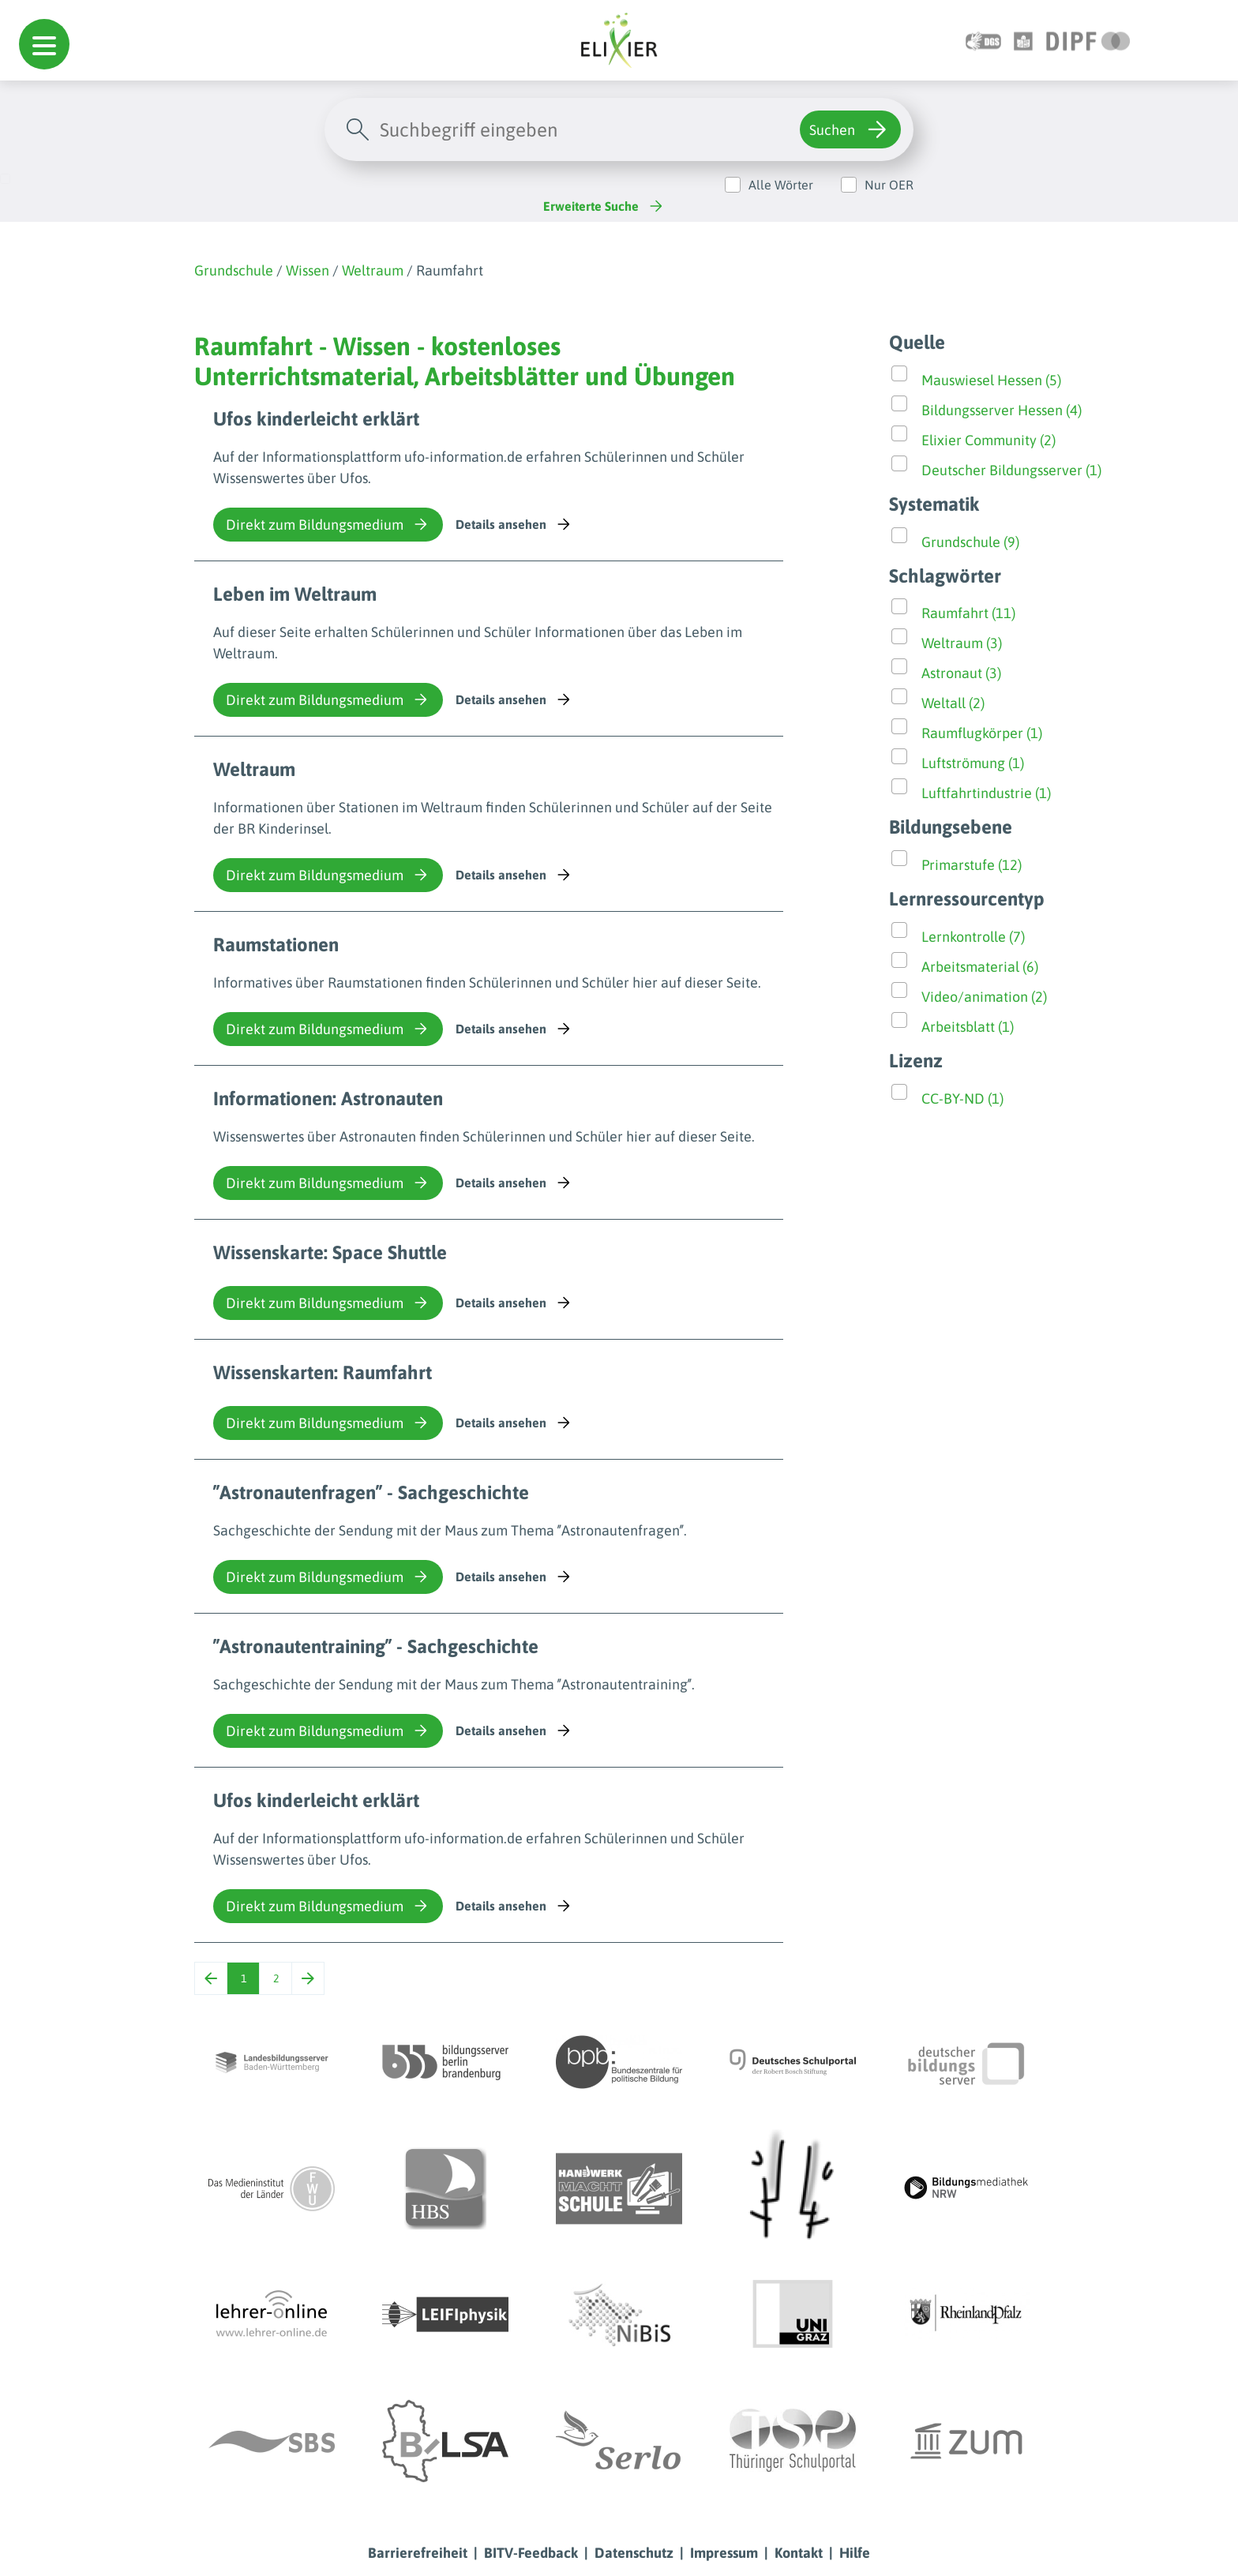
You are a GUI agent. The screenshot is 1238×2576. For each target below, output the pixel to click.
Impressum (724, 2552)
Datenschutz (634, 2552)
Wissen (307, 270)
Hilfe (854, 2552)
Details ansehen (514, 524)
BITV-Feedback (531, 2552)
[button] (44, 44)
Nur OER (889, 185)
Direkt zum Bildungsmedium (328, 524)
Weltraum (372, 270)
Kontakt (799, 2552)
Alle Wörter (780, 185)
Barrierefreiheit (417, 2552)
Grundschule (233, 270)
